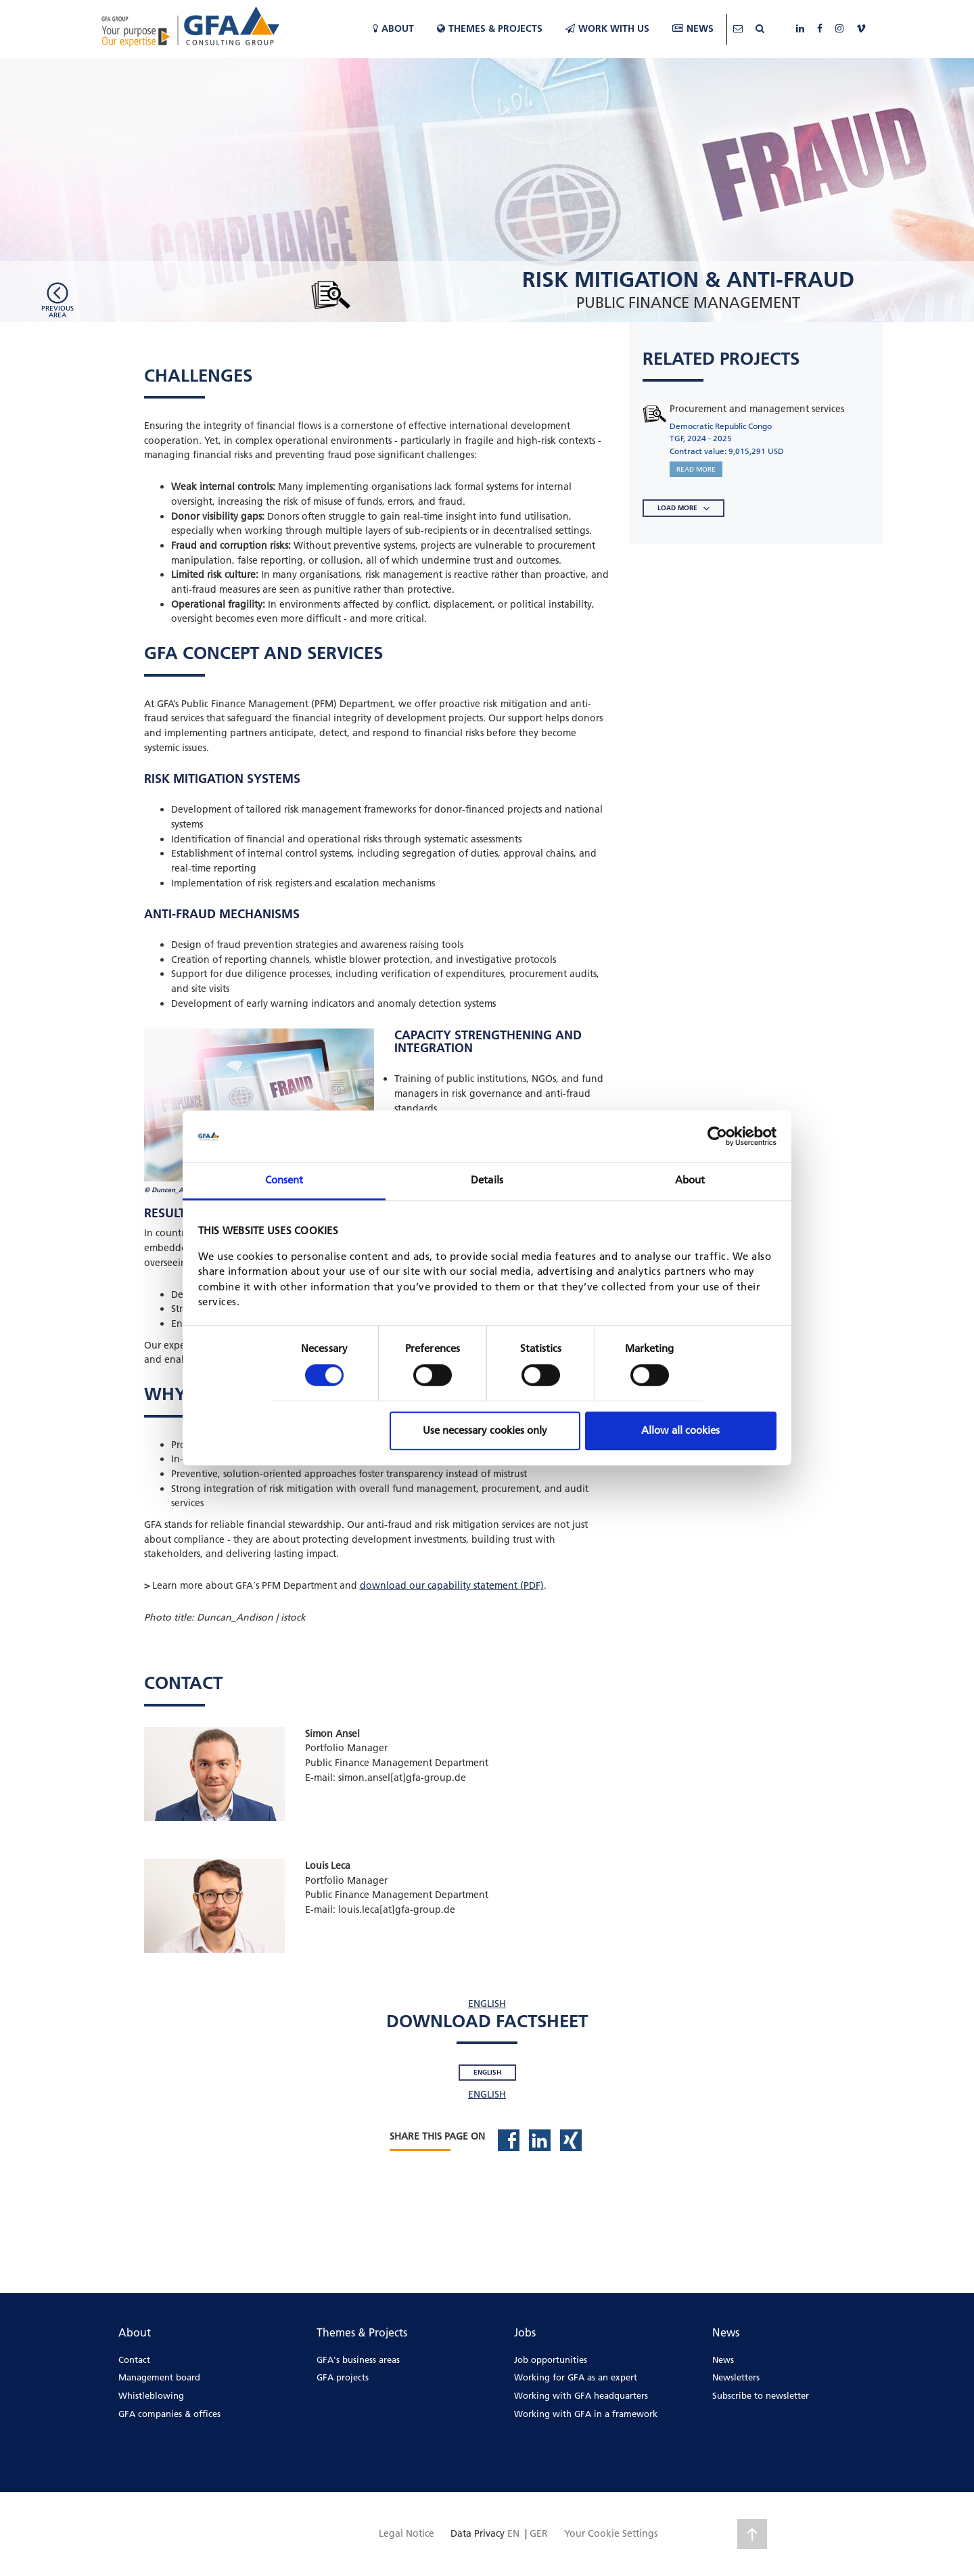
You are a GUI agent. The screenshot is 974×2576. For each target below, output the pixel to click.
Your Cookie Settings (610, 2533)
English (487, 2072)
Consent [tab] (284, 1180)
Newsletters (736, 2377)
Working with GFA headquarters (581, 2395)
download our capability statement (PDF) (452, 1585)
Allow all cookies (680, 1430)
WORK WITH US (607, 28)
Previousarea (57, 311)
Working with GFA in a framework (585, 2413)
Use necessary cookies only (485, 1430)
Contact (134, 2359)
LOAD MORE (683, 508)
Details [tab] (487, 1180)
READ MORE (696, 469)
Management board (159, 2377)
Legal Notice (406, 2533)
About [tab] (690, 1180)
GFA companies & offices (169, 2413)
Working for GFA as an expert (575, 2377)
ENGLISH (487, 2003)
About (393, 28)
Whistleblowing (151, 2395)
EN (513, 2533)
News (693, 28)
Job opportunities (550, 2359)
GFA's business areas (358, 2359)
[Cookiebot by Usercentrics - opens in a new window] (717, 1136)
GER (539, 2533)
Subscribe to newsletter (760, 2395)
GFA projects (343, 2377)
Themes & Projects (489, 28)
